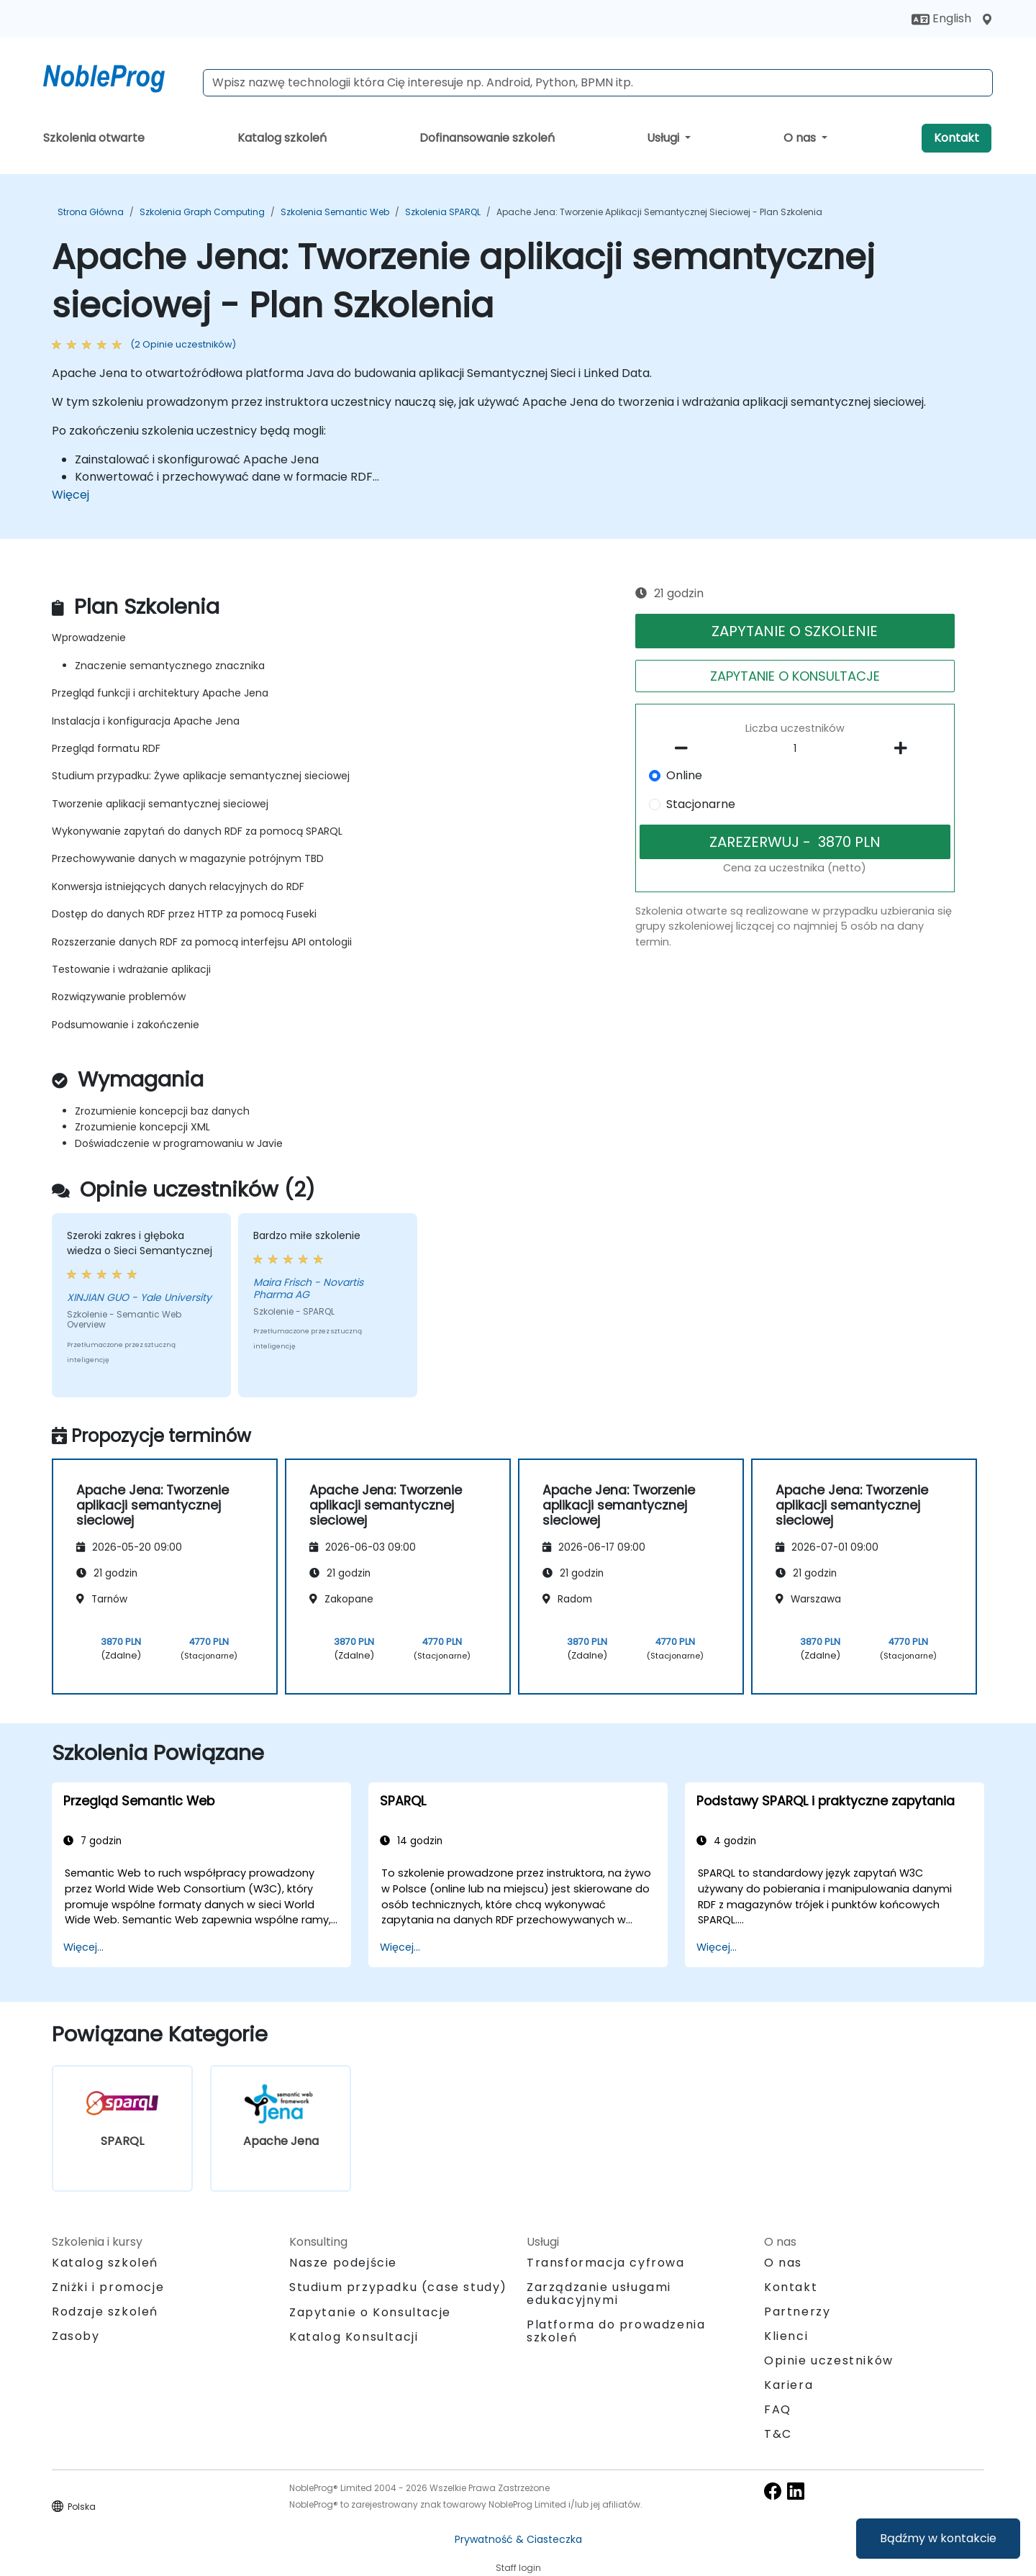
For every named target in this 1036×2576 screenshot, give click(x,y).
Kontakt (956, 138)
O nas (801, 138)
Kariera (788, 2385)
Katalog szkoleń (282, 138)
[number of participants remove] (686, 748)
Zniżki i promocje (108, 2287)
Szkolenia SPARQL (443, 212)
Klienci (786, 2336)
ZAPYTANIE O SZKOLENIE (795, 631)
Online (684, 775)
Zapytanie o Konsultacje (370, 2312)
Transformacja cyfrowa (606, 2262)
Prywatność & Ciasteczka (518, 2539)
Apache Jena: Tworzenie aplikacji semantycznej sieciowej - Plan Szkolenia (659, 212)
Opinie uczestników (829, 2360)
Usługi (664, 138)
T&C (778, 2434)
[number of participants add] (904, 748)
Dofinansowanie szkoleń (487, 138)
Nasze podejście (343, 2262)
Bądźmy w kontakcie (938, 2538)
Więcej (70, 494)
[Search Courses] (598, 82)
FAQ (777, 2409)
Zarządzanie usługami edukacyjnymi (599, 2293)
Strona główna (91, 212)
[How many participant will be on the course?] (795, 749)
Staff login (518, 2568)
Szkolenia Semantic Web (335, 212)
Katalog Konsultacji (353, 2336)
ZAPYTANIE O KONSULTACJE (795, 676)
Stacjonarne (700, 804)
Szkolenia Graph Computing (202, 212)
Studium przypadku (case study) (398, 2287)
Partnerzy (797, 2311)
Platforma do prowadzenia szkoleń (616, 2331)
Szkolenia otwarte (94, 138)
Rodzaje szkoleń (105, 2311)
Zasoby (76, 2336)
